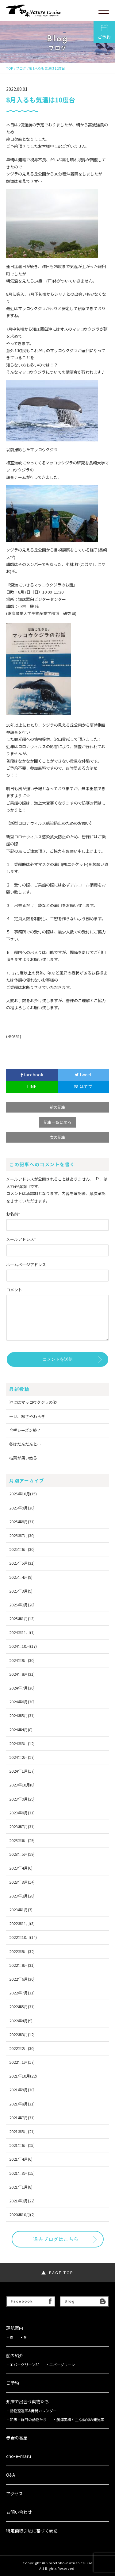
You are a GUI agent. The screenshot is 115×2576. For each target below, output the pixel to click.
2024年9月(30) (22, 1660)
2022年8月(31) (22, 1965)
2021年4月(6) (21, 2159)
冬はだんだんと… (25, 1444)
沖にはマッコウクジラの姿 (33, 1402)
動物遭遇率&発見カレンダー (33, 2410)
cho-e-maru (18, 2456)
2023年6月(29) (22, 1840)
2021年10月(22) (23, 2076)
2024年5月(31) (22, 1715)
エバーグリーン (62, 2364)
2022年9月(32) (22, 1951)
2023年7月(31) (22, 1826)
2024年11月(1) (22, 1632)
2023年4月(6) (21, 1868)
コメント (14, 1290)
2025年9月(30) (22, 1508)
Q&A (10, 2475)
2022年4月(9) (21, 2021)
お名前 (13, 1214)
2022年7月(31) (22, 1993)
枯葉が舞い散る (23, 1458)
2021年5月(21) (22, 2131)
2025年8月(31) (22, 1521)
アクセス (14, 2494)
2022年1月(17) (22, 2062)
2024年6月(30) (22, 1702)
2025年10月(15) (23, 1494)
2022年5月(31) (22, 2006)
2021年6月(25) (22, 2145)
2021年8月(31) (22, 2104)
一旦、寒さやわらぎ (27, 1416)
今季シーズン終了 (25, 1430)
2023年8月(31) (22, 1813)
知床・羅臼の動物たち (28, 2419)
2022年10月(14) (23, 1937)
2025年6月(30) (22, 1549)
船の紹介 (14, 2356)
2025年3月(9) (21, 1591)
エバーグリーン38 (25, 2364)
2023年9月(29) (22, 1799)
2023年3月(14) (22, 1882)
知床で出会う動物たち (27, 2402)
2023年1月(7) (21, 1910)
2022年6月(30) (22, 1979)
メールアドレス (21, 1239)
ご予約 (104, 32)
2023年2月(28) (22, 1896)
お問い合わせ (19, 2512)
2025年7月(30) (22, 1535)
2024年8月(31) (22, 1674)
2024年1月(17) (22, 1771)
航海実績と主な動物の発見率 (80, 2419)
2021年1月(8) (21, 2187)
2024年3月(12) (22, 1743)
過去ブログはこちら (56, 2239)
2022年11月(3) (22, 1923)
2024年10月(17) (23, 1646)
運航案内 (14, 2328)
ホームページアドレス (26, 1264)
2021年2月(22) (22, 2201)
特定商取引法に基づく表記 (32, 2531)
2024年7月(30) (22, 1688)
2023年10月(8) (22, 1785)
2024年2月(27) (22, 1757)
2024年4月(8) (21, 1729)
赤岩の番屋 (17, 2438)
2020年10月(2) (22, 2214)
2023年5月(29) (22, 1854)
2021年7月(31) (22, 2117)
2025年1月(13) (22, 1618)
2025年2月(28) (22, 1605)
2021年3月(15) (22, 2173)
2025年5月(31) (22, 1563)
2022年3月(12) (22, 2034)
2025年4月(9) (21, 1577)
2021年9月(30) (22, 2090)
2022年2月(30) (22, 2048)
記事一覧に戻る (57, 1122)
